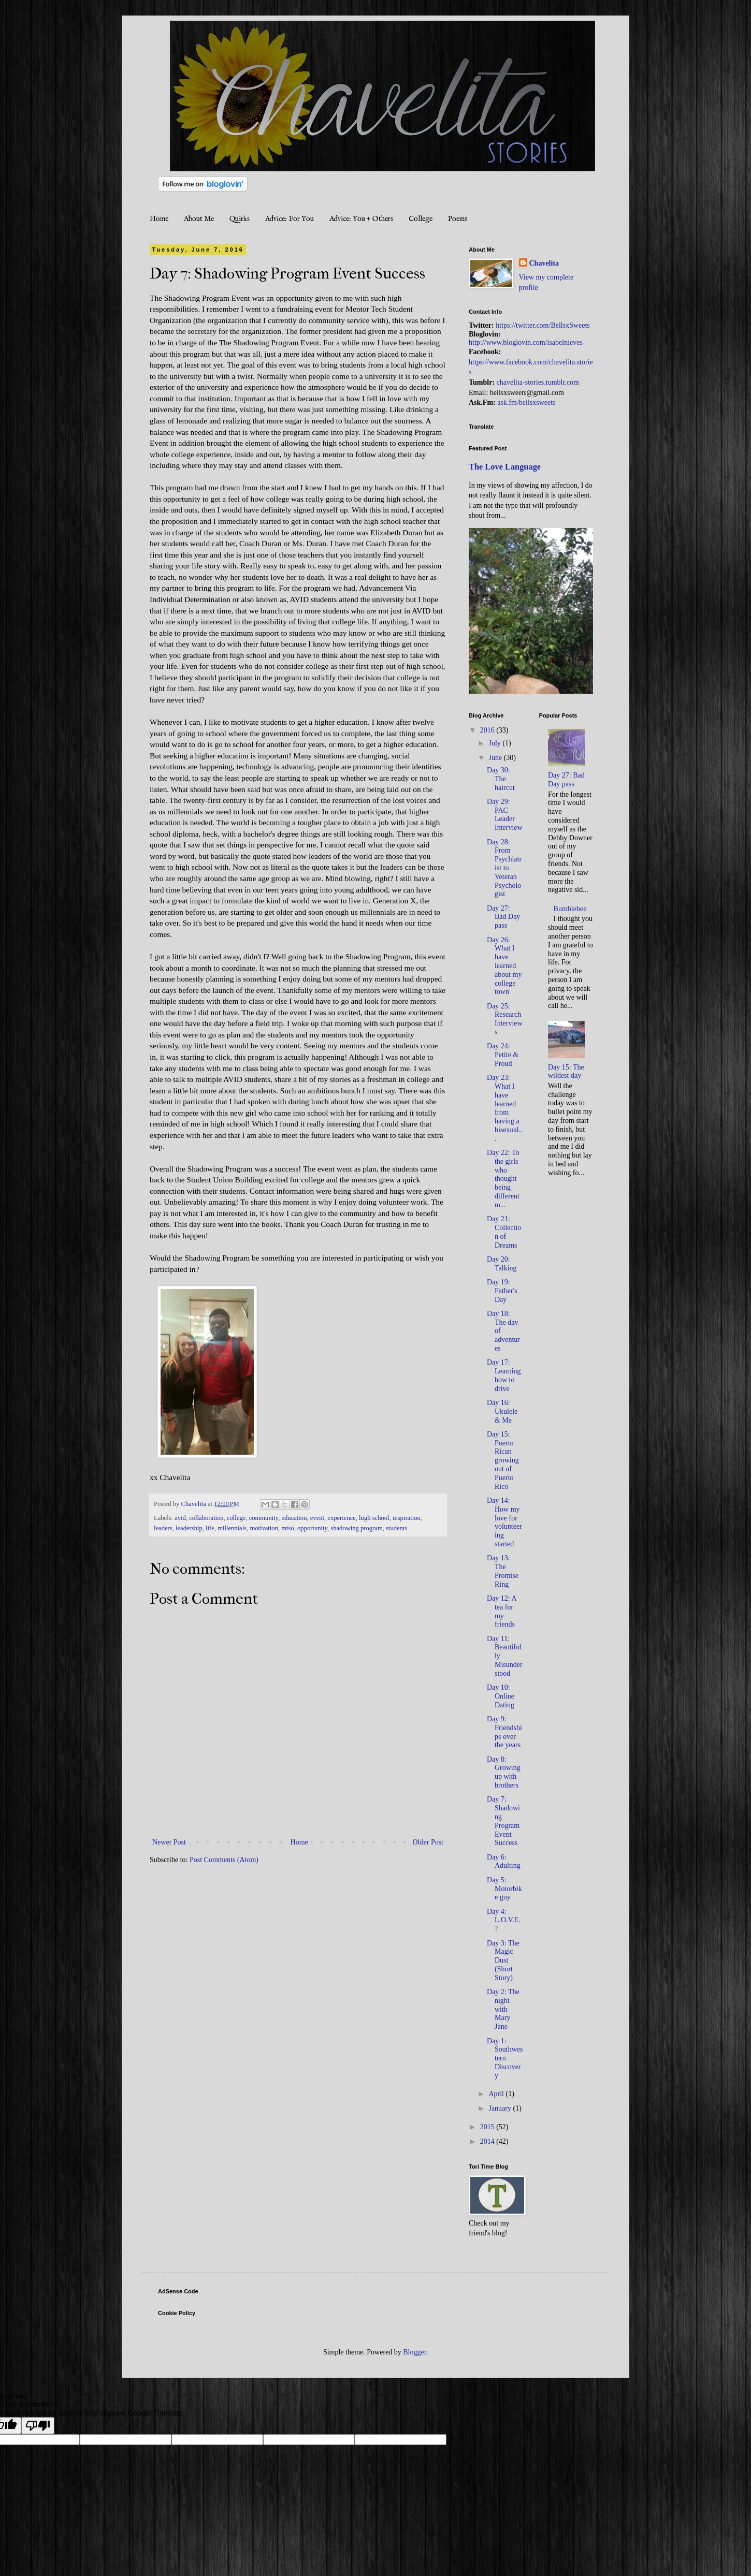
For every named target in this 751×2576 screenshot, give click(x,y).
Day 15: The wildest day (566, 1071)
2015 (488, 2127)
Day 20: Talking (502, 1263)
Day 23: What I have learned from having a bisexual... (505, 1108)
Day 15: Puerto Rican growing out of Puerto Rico (503, 1460)
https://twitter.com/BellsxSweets (543, 325)
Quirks (239, 219)
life (210, 1528)
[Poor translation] (37, 2425)
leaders (163, 1528)
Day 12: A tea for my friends (501, 1611)
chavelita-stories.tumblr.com (538, 382)
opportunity (312, 1528)
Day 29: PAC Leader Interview (505, 814)
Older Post (428, 1842)
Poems (457, 219)
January (500, 2108)
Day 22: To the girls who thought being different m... (503, 1179)
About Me (199, 219)
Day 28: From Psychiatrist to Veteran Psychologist (504, 868)
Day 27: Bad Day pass (503, 917)
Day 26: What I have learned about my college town (504, 966)
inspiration (407, 1517)
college (236, 1517)
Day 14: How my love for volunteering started (504, 1522)
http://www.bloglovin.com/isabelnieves (526, 342)
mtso (287, 1528)
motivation (264, 1528)
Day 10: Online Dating (500, 1696)
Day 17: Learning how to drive (504, 1375)
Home (159, 219)
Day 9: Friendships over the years (504, 1732)
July (495, 743)
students (396, 1528)
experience (341, 1517)
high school (374, 1517)
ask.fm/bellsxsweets (526, 402)
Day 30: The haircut (501, 779)
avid (180, 1517)
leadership (189, 1528)
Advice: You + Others (361, 219)
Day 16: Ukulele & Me (502, 1411)
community (264, 1517)
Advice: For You (289, 219)
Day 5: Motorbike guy (504, 1888)
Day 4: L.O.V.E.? (504, 1920)
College (420, 219)
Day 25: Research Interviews (505, 1019)
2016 (488, 730)
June (495, 758)
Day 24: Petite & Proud (502, 1054)
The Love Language (505, 467)
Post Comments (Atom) (224, 1860)
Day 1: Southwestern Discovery (505, 2058)
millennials (232, 1528)
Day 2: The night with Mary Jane (503, 2009)
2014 (488, 2141)
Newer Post (169, 1842)
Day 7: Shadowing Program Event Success (503, 1821)
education (294, 1517)
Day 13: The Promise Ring (502, 1571)
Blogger (414, 2352)
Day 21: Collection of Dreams (504, 1232)
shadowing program (356, 1528)
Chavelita (544, 263)
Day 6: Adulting (504, 1861)
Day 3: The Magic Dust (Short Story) (503, 1960)
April (497, 2094)
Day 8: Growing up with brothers (504, 1772)
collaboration (206, 1517)
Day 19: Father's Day (502, 1291)
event (317, 1517)
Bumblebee (570, 909)
